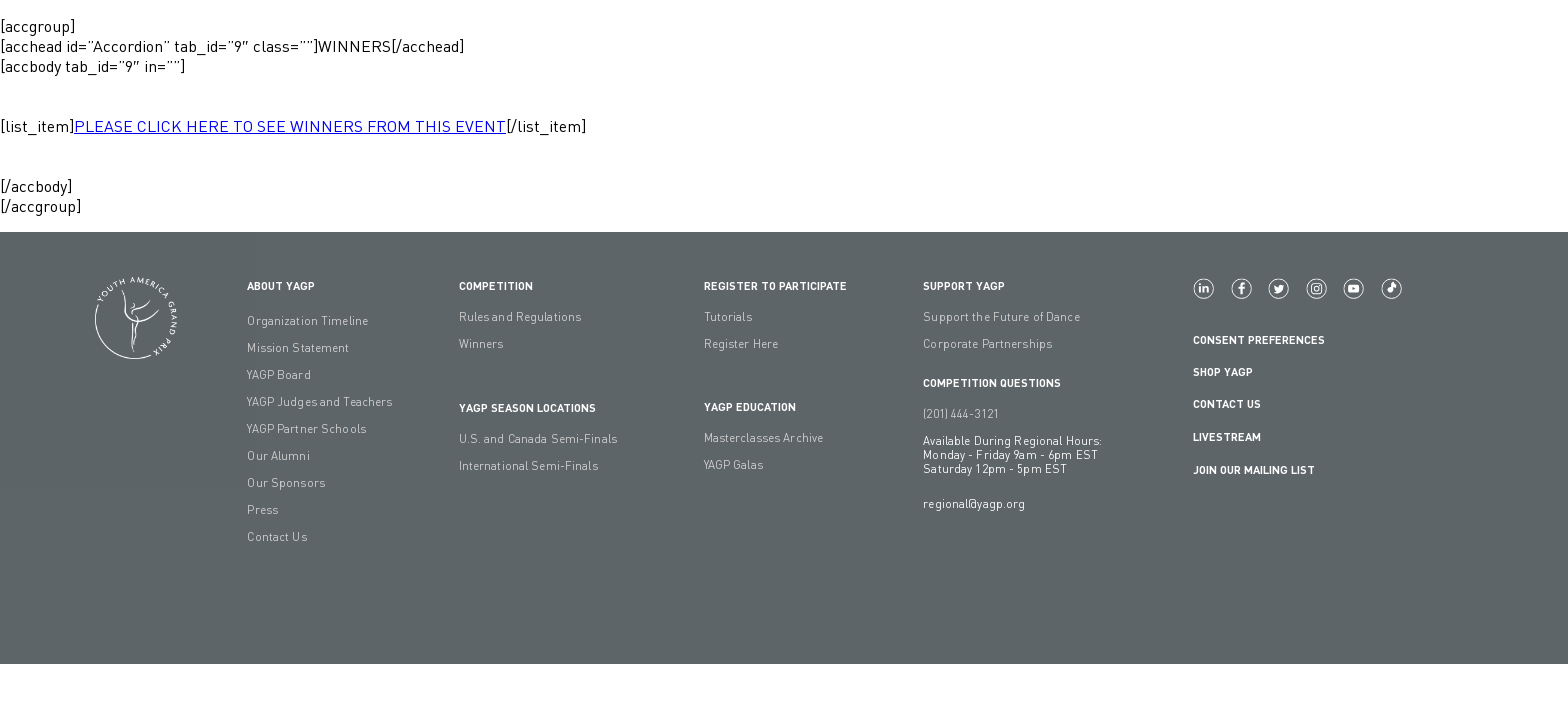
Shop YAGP (1223, 371)
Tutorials (728, 317)
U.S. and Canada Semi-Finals (538, 439)
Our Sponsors (286, 483)
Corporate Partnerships (987, 344)
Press (262, 510)
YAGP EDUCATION (750, 406)
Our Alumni (278, 456)
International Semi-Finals (528, 466)
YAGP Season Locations (527, 407)
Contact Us (276, 537)
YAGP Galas (733, 465)
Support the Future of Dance (1001, 317)
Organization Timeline (307, 321)
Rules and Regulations (520, 317)
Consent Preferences (1259, 339)
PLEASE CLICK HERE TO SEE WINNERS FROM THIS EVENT (290, 126)
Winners (481, 344)
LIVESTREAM (1235, 436)
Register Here (741, 344)
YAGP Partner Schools (306, 429)
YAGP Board (278, 375)
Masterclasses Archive (764, 438)
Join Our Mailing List (1254, 469)
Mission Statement (298, 348)
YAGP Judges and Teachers (319, 402)
